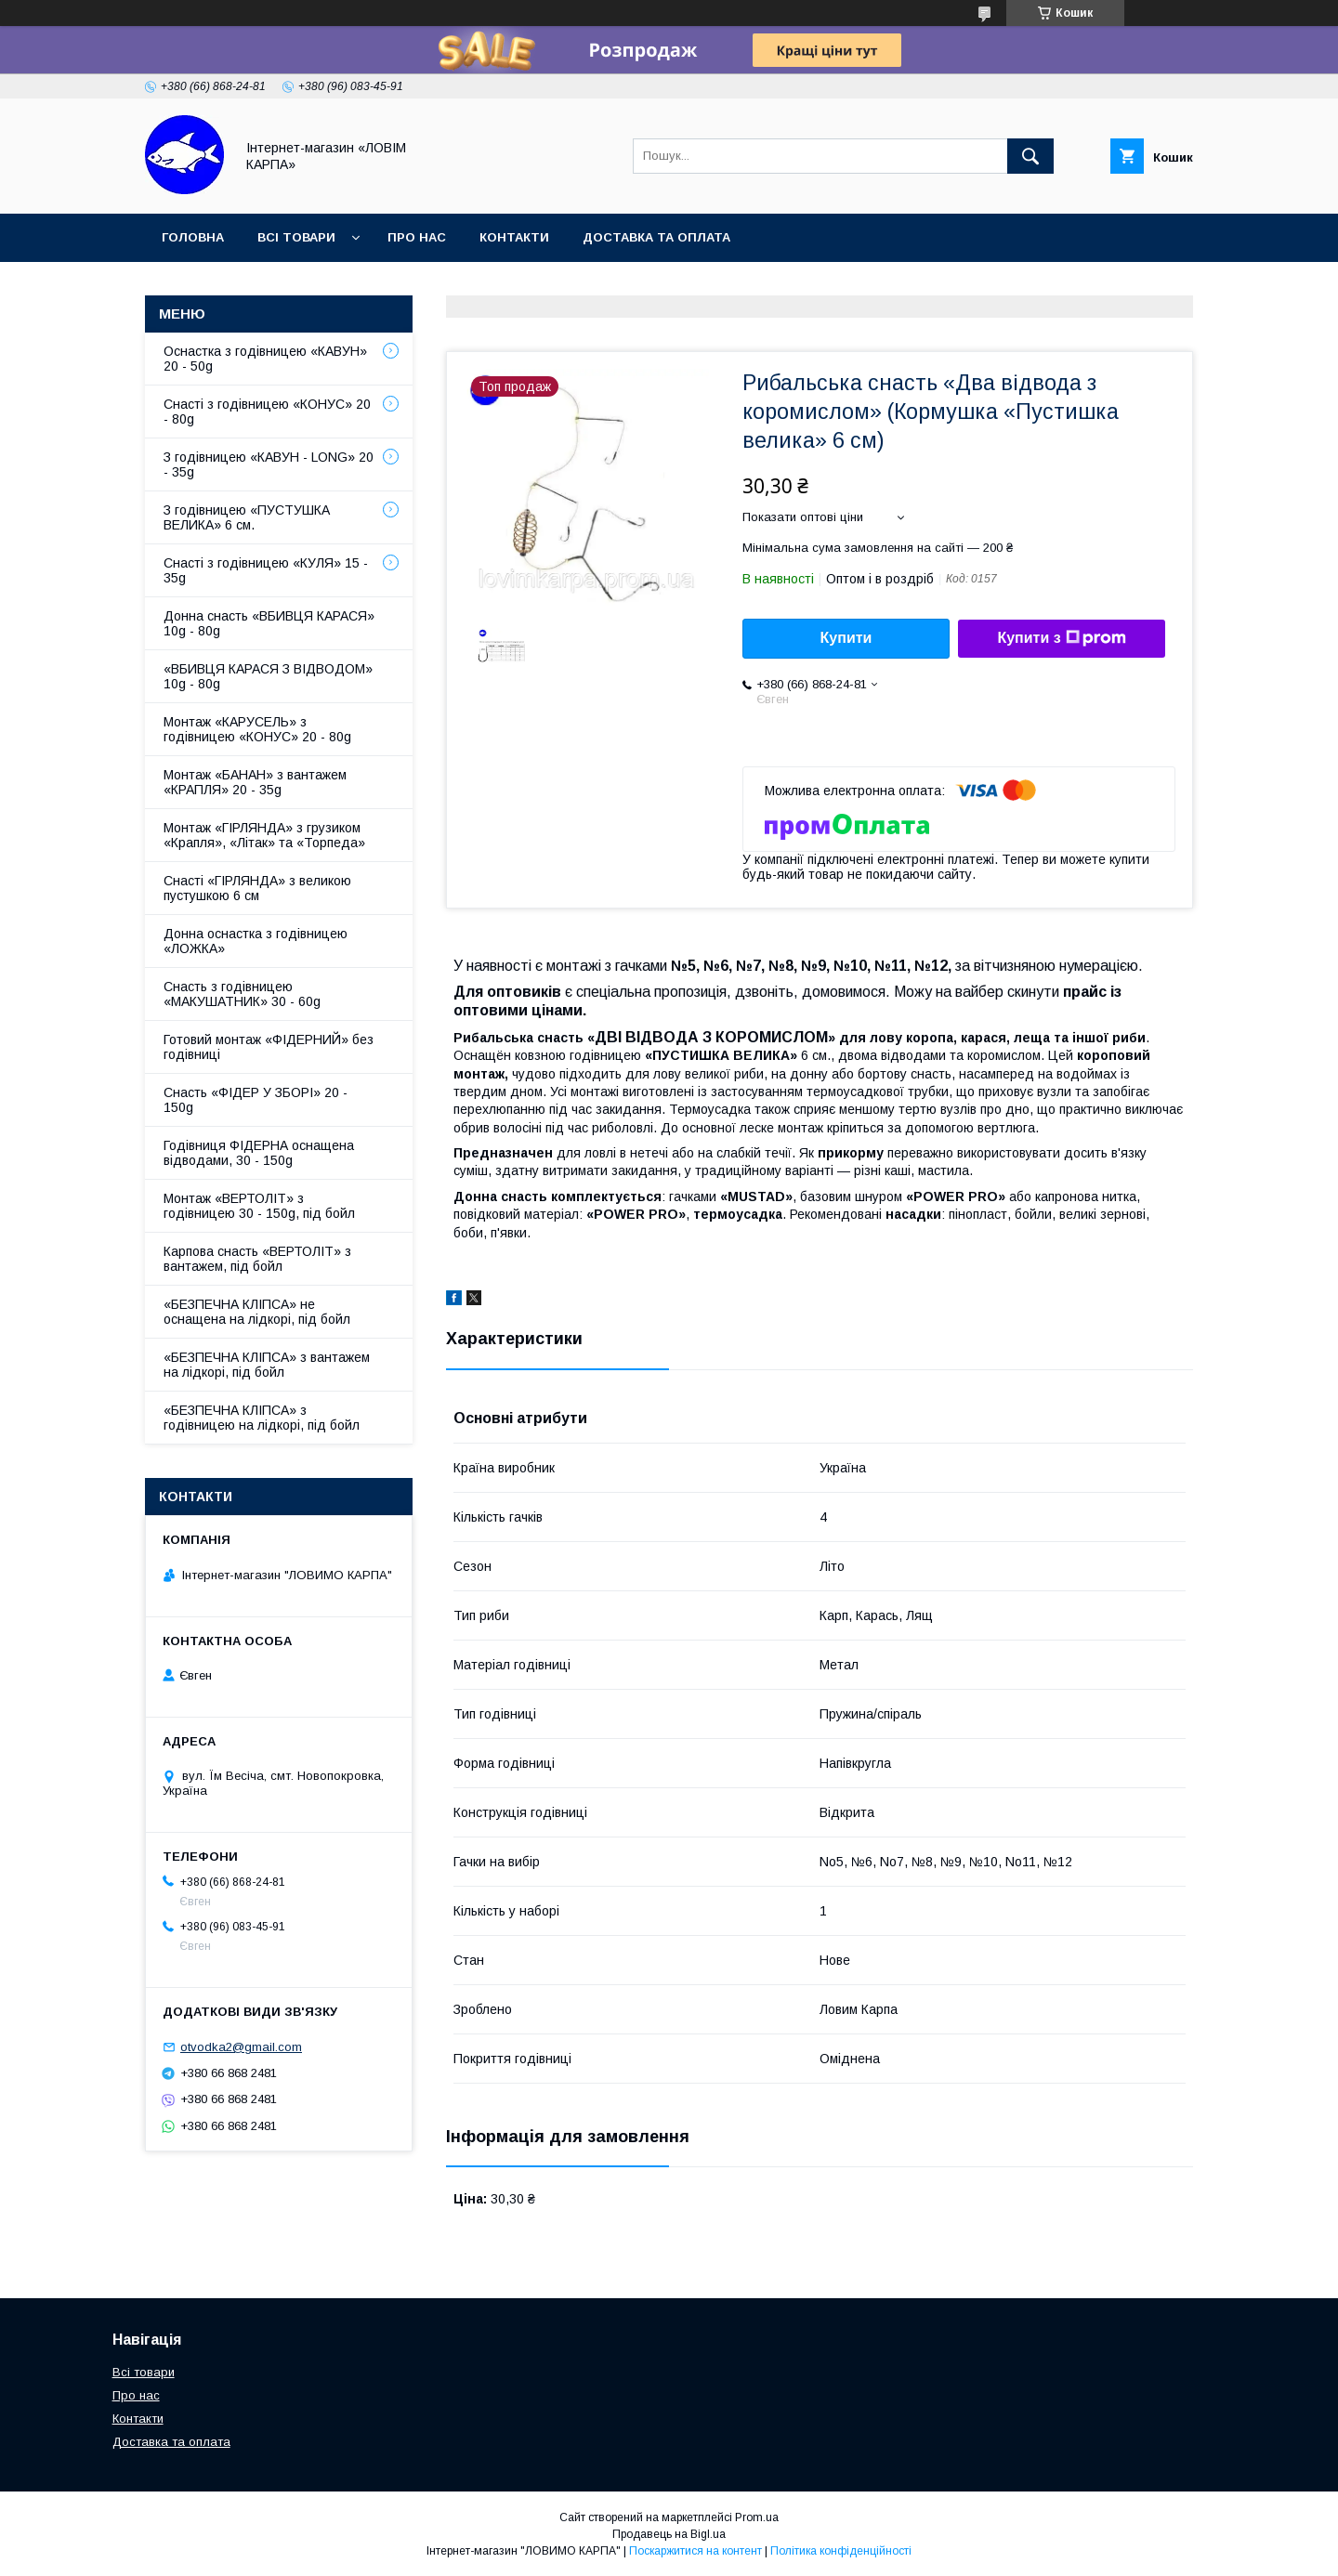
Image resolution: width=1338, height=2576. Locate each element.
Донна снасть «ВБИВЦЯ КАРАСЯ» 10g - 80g (269, 623)
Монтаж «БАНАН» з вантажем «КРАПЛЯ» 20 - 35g (255, 782)
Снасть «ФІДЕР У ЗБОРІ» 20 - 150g (256, 1100)
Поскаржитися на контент (695, 2550)
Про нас (416, 237)
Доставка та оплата (656, 237)
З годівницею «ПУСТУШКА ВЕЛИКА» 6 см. (247, 517)
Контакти (514, 237)
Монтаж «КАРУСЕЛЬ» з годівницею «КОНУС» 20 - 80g (257, 729)
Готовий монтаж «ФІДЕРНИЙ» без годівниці (269, 1047)
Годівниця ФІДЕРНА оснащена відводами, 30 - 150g (259, 1153)
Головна (193, 237)
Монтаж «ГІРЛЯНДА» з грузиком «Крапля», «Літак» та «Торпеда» (264, 835)
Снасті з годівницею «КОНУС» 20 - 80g (267, 411)
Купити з (1061, 638)
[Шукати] (1030, 156)
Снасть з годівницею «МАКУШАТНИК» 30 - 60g (242, 994)
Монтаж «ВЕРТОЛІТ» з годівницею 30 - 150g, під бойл (259, 1206)
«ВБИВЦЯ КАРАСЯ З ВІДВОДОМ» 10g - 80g (268, 676)
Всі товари (296, 237)
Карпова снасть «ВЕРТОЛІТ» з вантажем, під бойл (257, 1259)
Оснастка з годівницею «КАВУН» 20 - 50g (265, 358)
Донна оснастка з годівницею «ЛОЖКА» (256, 941)
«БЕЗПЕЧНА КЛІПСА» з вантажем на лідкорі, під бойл (267, 1365)
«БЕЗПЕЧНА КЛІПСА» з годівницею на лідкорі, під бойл (262, 1417)
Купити (846, 638)
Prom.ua (757, 2517)
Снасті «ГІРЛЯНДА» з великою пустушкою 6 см (257, 888)
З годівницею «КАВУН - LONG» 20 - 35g (269, 464)
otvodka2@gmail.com (241, 2047)
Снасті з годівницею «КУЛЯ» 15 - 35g (266, 570)
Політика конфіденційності (841, 2550)
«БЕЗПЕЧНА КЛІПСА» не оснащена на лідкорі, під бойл (257, 1312)
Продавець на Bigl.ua (669, 2534)
